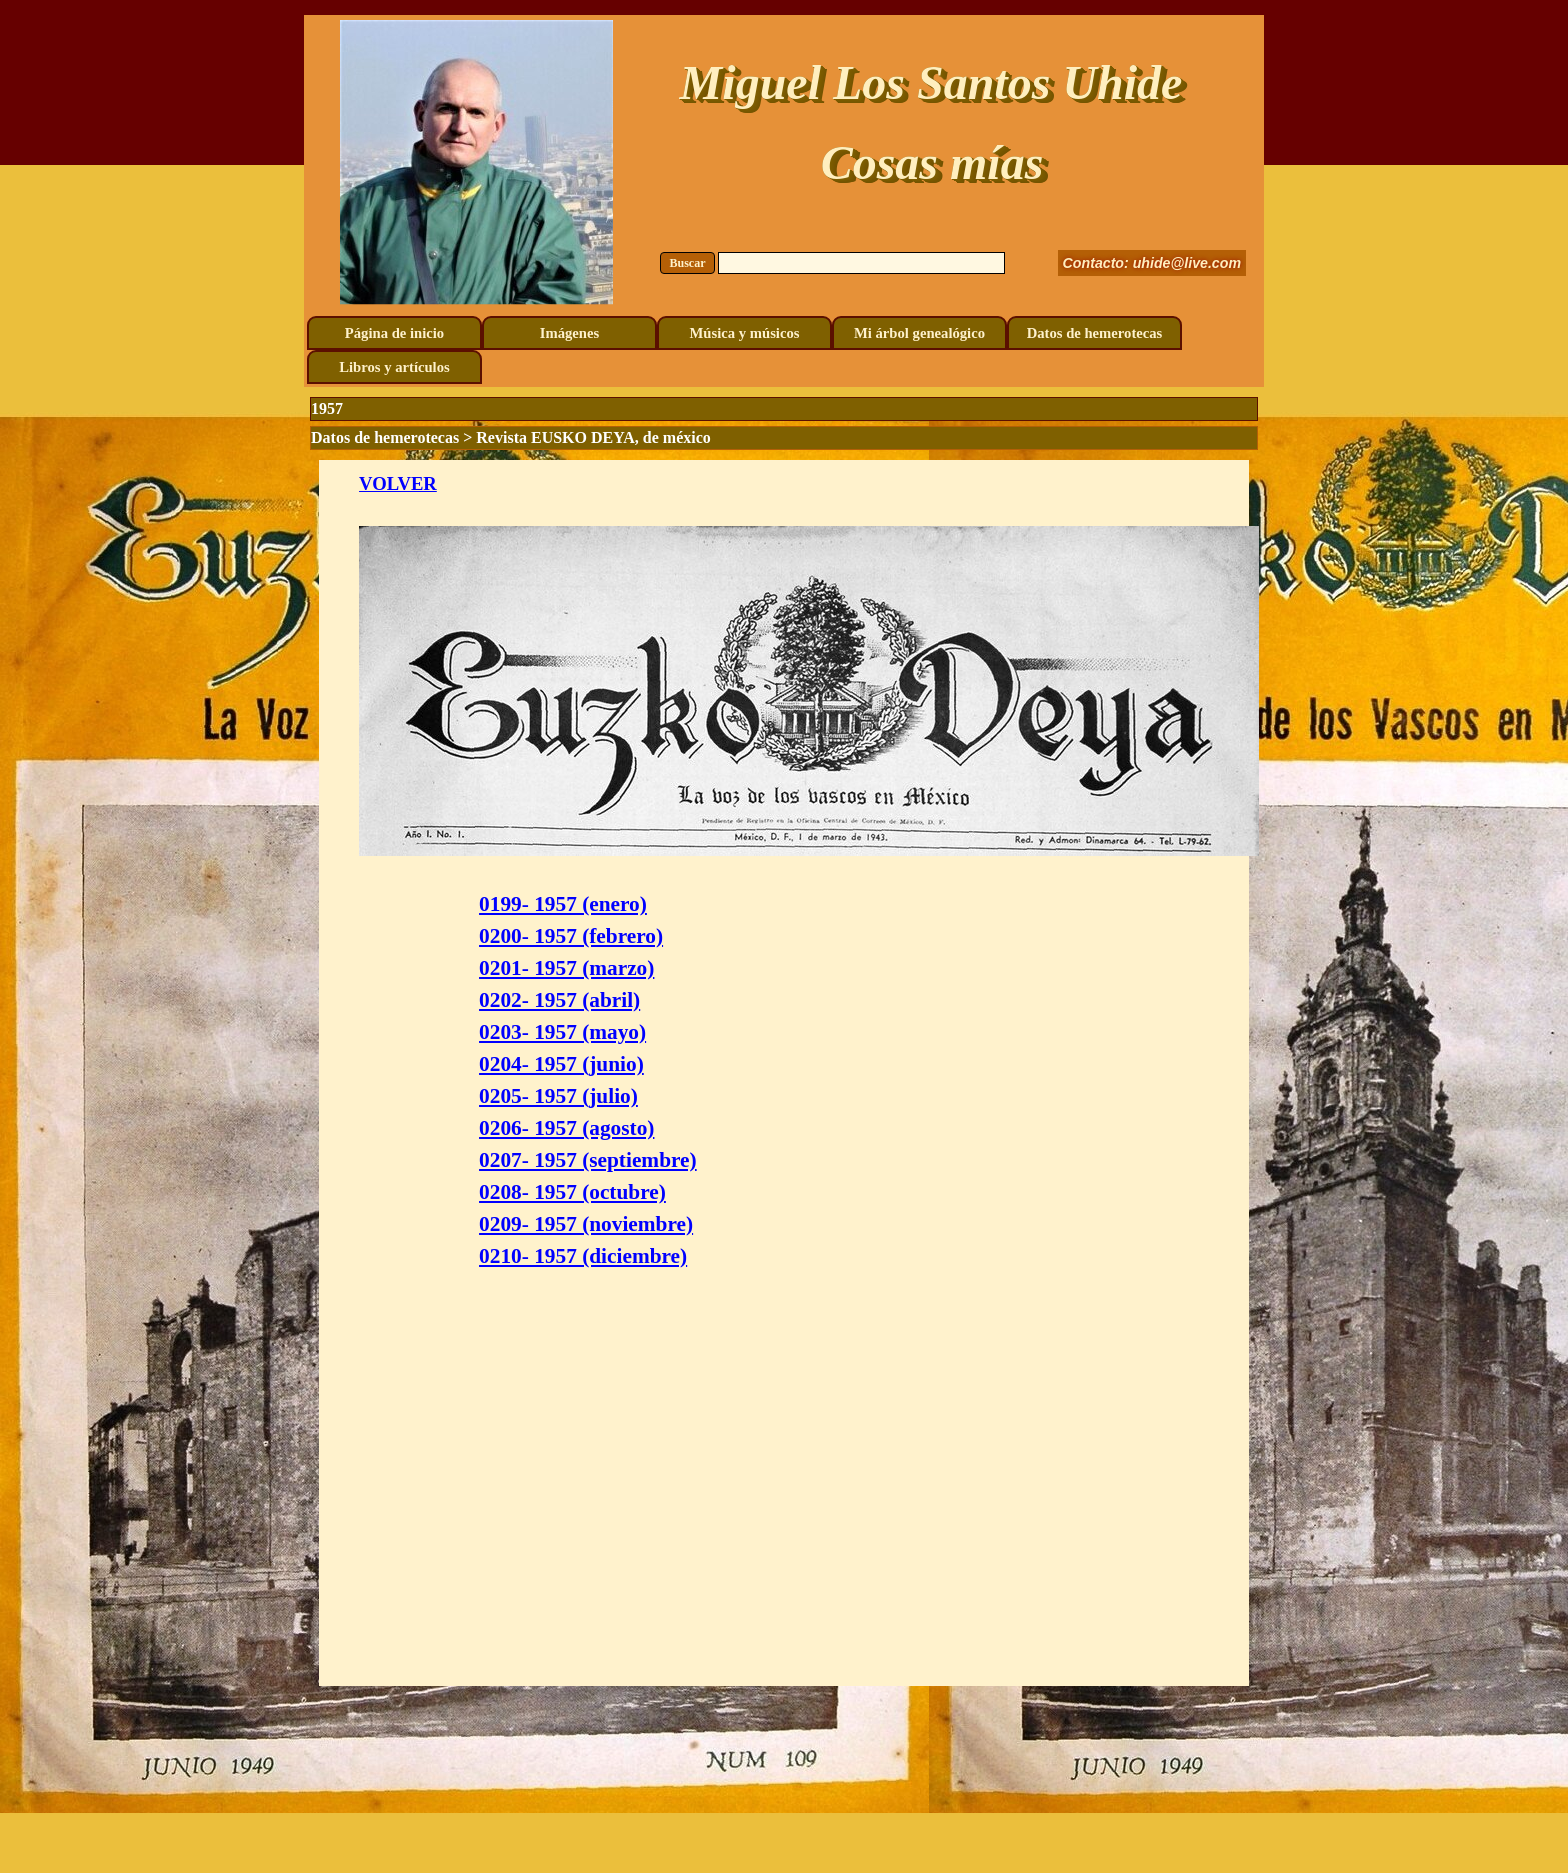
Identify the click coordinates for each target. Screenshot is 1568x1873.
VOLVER (398, 483)
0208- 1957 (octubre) (572, 1192)
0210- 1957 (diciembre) (583, 1256)
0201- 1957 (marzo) (566, 968)
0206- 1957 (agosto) (566, 1128)
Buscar (688, 263)
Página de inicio (394, 333)
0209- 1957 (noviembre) (586, 1224)
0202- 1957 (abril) (559, 1000)
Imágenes (569, 333)
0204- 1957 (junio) (561, 1064)
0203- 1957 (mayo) (562, 1032)
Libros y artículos (394, 367)
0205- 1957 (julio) (558, 1096)
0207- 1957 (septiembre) (588, 1160)
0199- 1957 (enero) (563, 904)
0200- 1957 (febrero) (571, 936)
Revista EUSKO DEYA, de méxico (593, 437)
